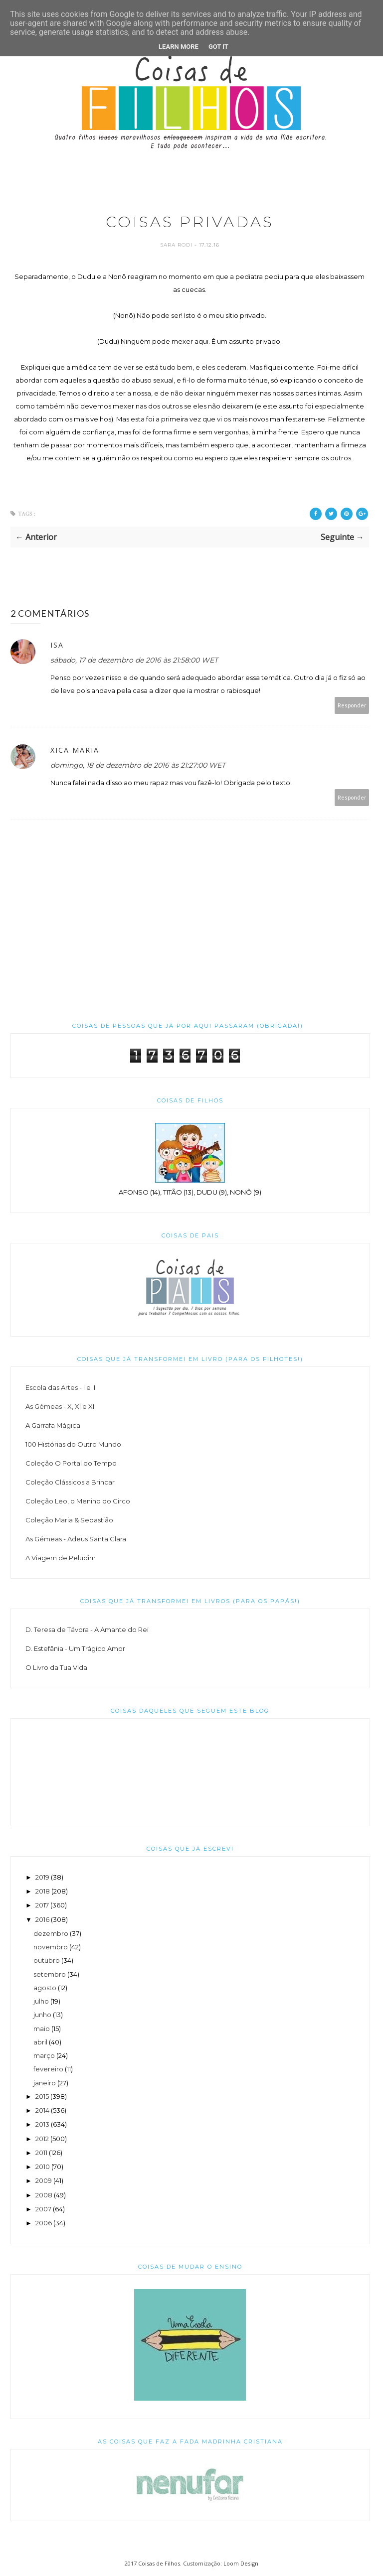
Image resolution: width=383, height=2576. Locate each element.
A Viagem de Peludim (60, 1558)
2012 (42, 2139)
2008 (43, 2195)
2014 (42, 2110)
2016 (42, 1919)
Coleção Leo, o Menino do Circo (77, 1501)
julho (41, 2001)
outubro (46, 1960)
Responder (352, 705)
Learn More (178, 46)
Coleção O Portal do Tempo (71, 1463)
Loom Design (240, 2563)
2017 (42, 1905)
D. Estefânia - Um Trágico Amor (75, 1648)
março (44, 2055)
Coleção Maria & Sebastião (69, 1520)
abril (40, 2042)
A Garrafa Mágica (52, 1425)
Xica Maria (74, 750)
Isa (57, 645)
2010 (42, 2166)
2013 (42, 2124)
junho (42, 2015)
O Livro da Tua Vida (56, 1667)
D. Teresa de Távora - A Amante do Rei (87, 1629)
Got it (218, 46)
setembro (49, 1974)
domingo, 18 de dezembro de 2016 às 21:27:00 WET (137, 765)
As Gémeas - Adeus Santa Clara (75, 1539)
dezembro (50, 1933)
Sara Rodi (177, 245)
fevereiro (48, 2069)
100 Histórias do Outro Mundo (73, 1444)
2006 (43, 2223)
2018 (42, 1891)
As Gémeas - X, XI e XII (60, 1406)
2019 (42, 1877)
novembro (50, 1947)
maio (41, 2029)
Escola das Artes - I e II (60, 1387)
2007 (43, 2209)
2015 (42, 2096)
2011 (41, 2153)
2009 (43, 2180)
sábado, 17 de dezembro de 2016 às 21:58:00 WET (134, 660)
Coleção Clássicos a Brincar (70, 1482)
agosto (44, 1988)
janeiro (44, 2083)
